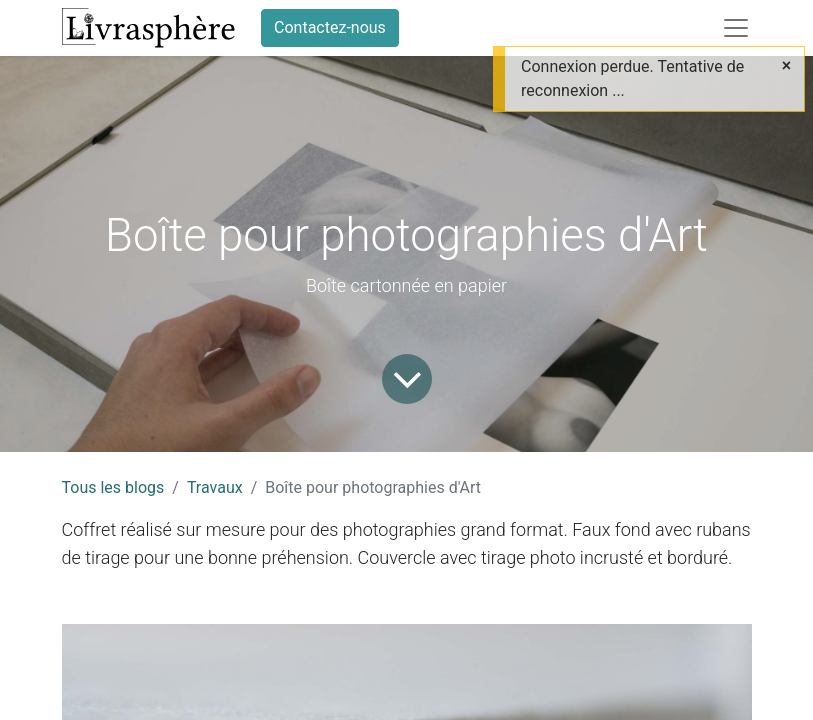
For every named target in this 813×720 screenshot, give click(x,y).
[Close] (786, 66)
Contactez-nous (330, 27)
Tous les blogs (113, 487)
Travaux (215, 487)
